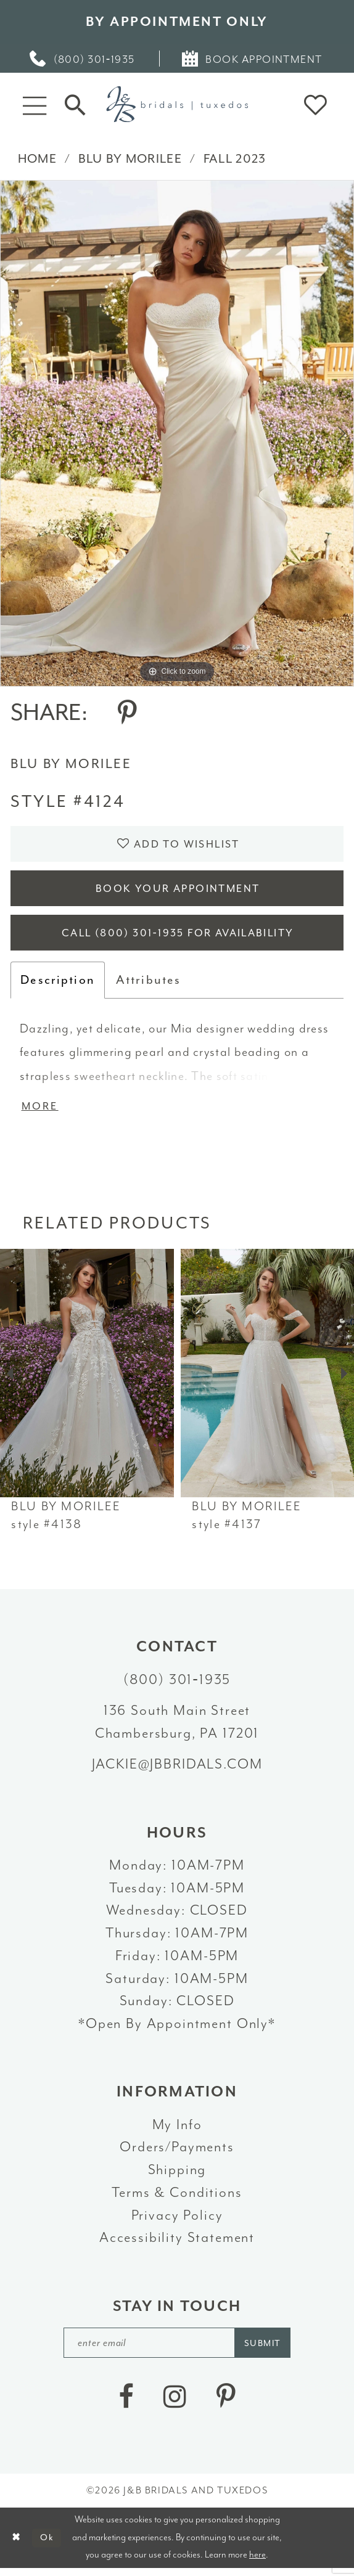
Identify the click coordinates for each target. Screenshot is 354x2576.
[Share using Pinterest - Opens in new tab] (127, 713)
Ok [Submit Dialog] (48, 2545)
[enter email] (177, 2349)
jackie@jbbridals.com (177, 1770)
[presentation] (87, 1380)
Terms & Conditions (177, 2198)
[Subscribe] (266, 2349)
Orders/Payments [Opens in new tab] (177, 2153)
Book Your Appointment (178, 891)
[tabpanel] (177, 433)
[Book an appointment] (253, 58)
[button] (34, 104)
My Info (177, 2131)
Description (57, 984)
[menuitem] (83, 58)
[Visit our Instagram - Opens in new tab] (174, 2404)
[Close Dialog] (16, 2545)
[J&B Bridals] (177, 104)
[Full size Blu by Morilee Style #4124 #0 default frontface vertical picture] (177, 433)
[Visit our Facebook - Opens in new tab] (125, 2404)
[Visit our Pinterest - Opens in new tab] (226, 2404)
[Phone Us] (83, 58)
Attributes (148, 984)
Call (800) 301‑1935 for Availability (177, 937)
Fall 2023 (235, 158)
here (257, 2562)
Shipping (177, 2176)
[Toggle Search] (76, 105)
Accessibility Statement (177, 2243)
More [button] (41, 1112)
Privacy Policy (177, 2221)
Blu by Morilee (130, 158)
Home (37, 158)
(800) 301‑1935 (177, 1686)
